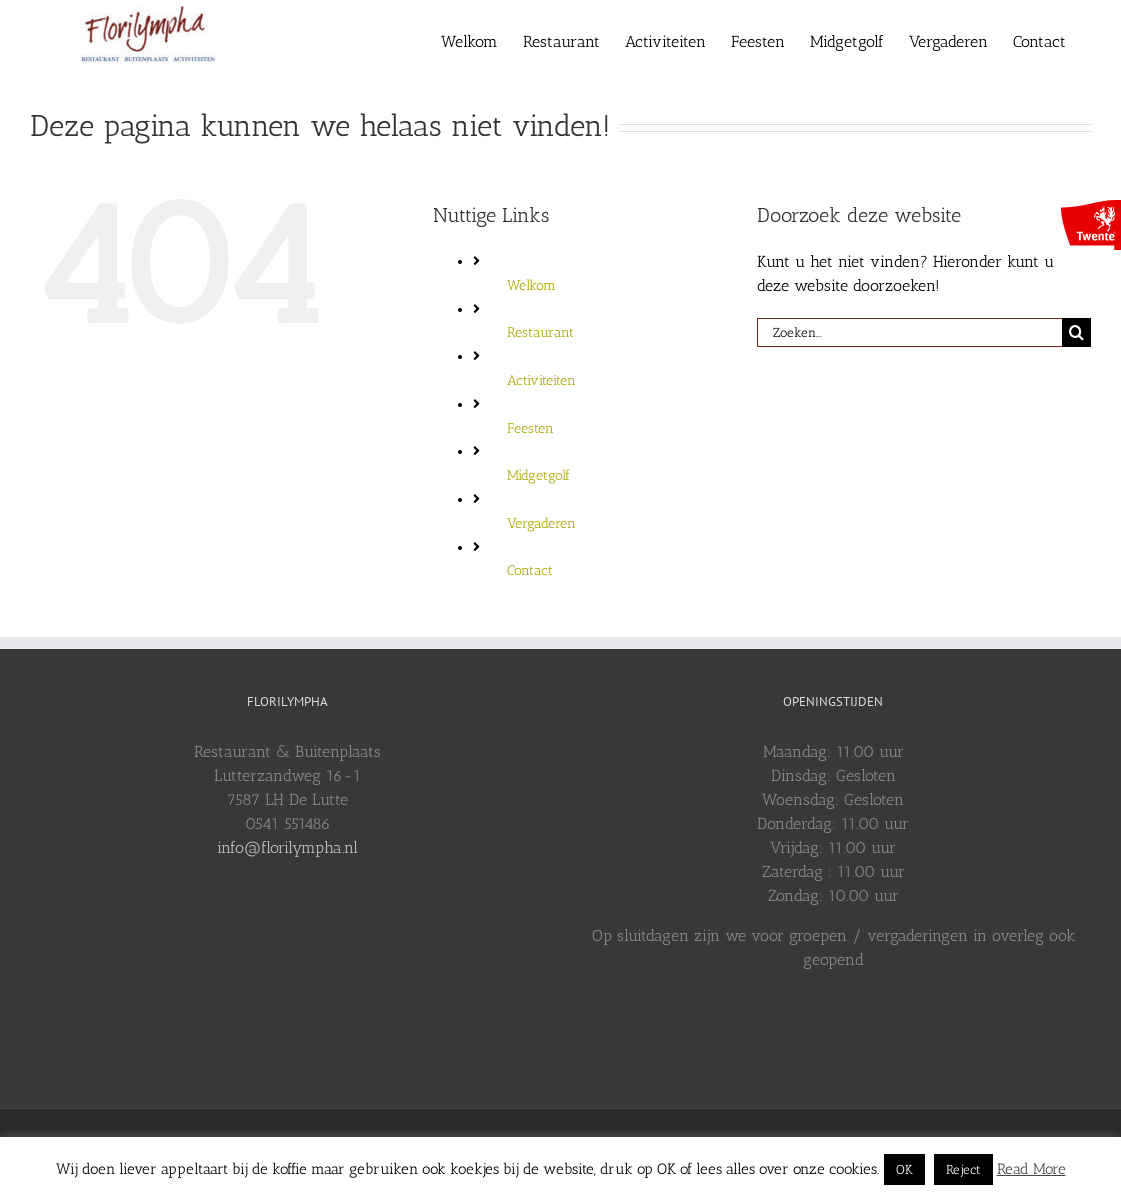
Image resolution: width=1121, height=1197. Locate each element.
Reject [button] (963, 1169)
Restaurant (540, 332)
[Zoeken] (1076, 332)
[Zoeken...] (909, 332)
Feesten (530, 428)
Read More (1031, 1169)
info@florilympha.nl (287, 847)
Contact (530, 570)
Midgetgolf (538, 475)
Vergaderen (541, 523)
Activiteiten (541, 380)
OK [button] (904, 1169)
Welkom (531, 285)
